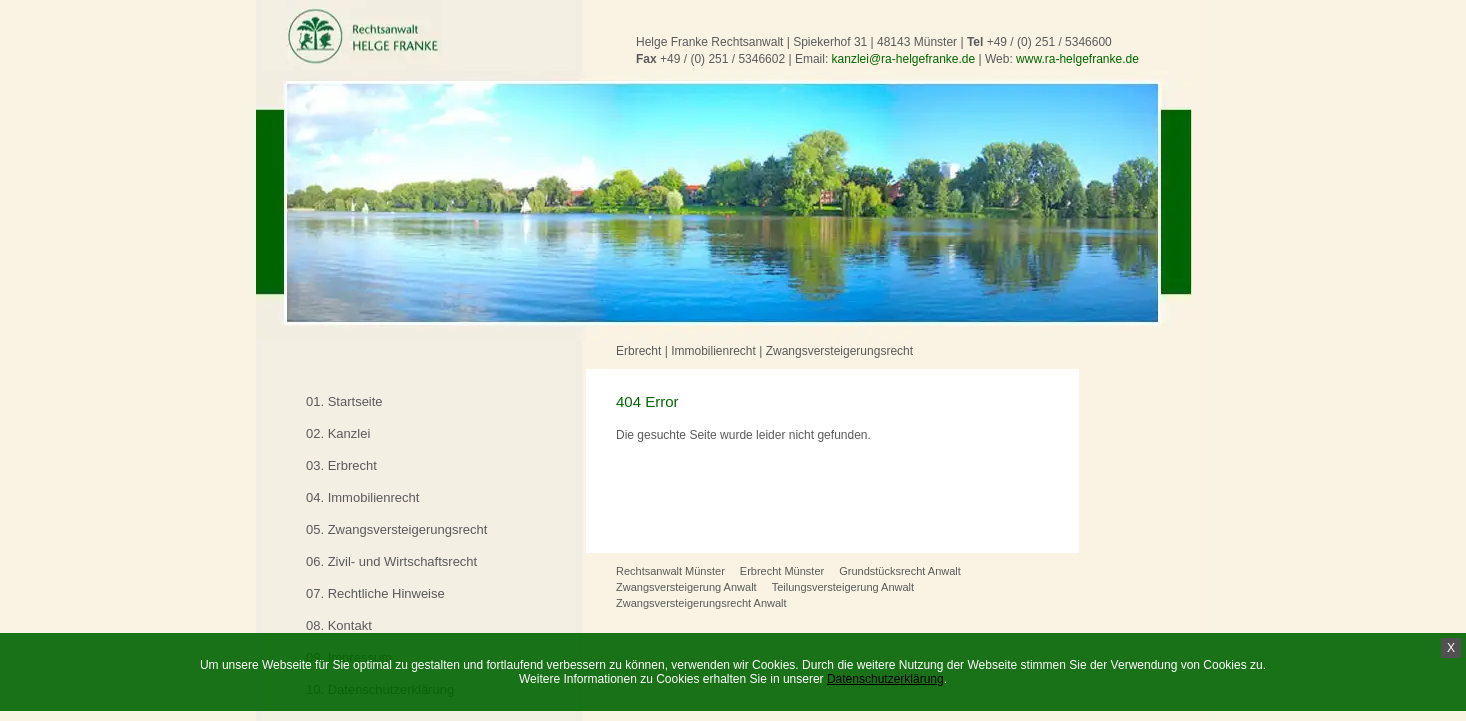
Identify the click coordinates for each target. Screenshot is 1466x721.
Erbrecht (638, 351)
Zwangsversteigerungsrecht (839, 351)
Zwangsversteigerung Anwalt (686, 587)
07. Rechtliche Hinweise (375, 593)
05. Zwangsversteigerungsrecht (396, 529)
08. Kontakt (339, 625)
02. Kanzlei (338, 433)
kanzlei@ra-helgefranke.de (904, 59)
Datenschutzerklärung (885, 679)
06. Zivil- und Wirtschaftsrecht (391, 561)
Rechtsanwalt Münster (670, 571)
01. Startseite (344, 401)
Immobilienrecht (713, 351)
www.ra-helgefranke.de (1077, 59)
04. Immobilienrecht (362, 497)
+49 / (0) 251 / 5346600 (1049, 42)
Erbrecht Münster (782, 571)
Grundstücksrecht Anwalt (900, 571)
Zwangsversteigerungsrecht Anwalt (701, 603)
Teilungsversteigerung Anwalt (843, 587)
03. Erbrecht (341, 465)
